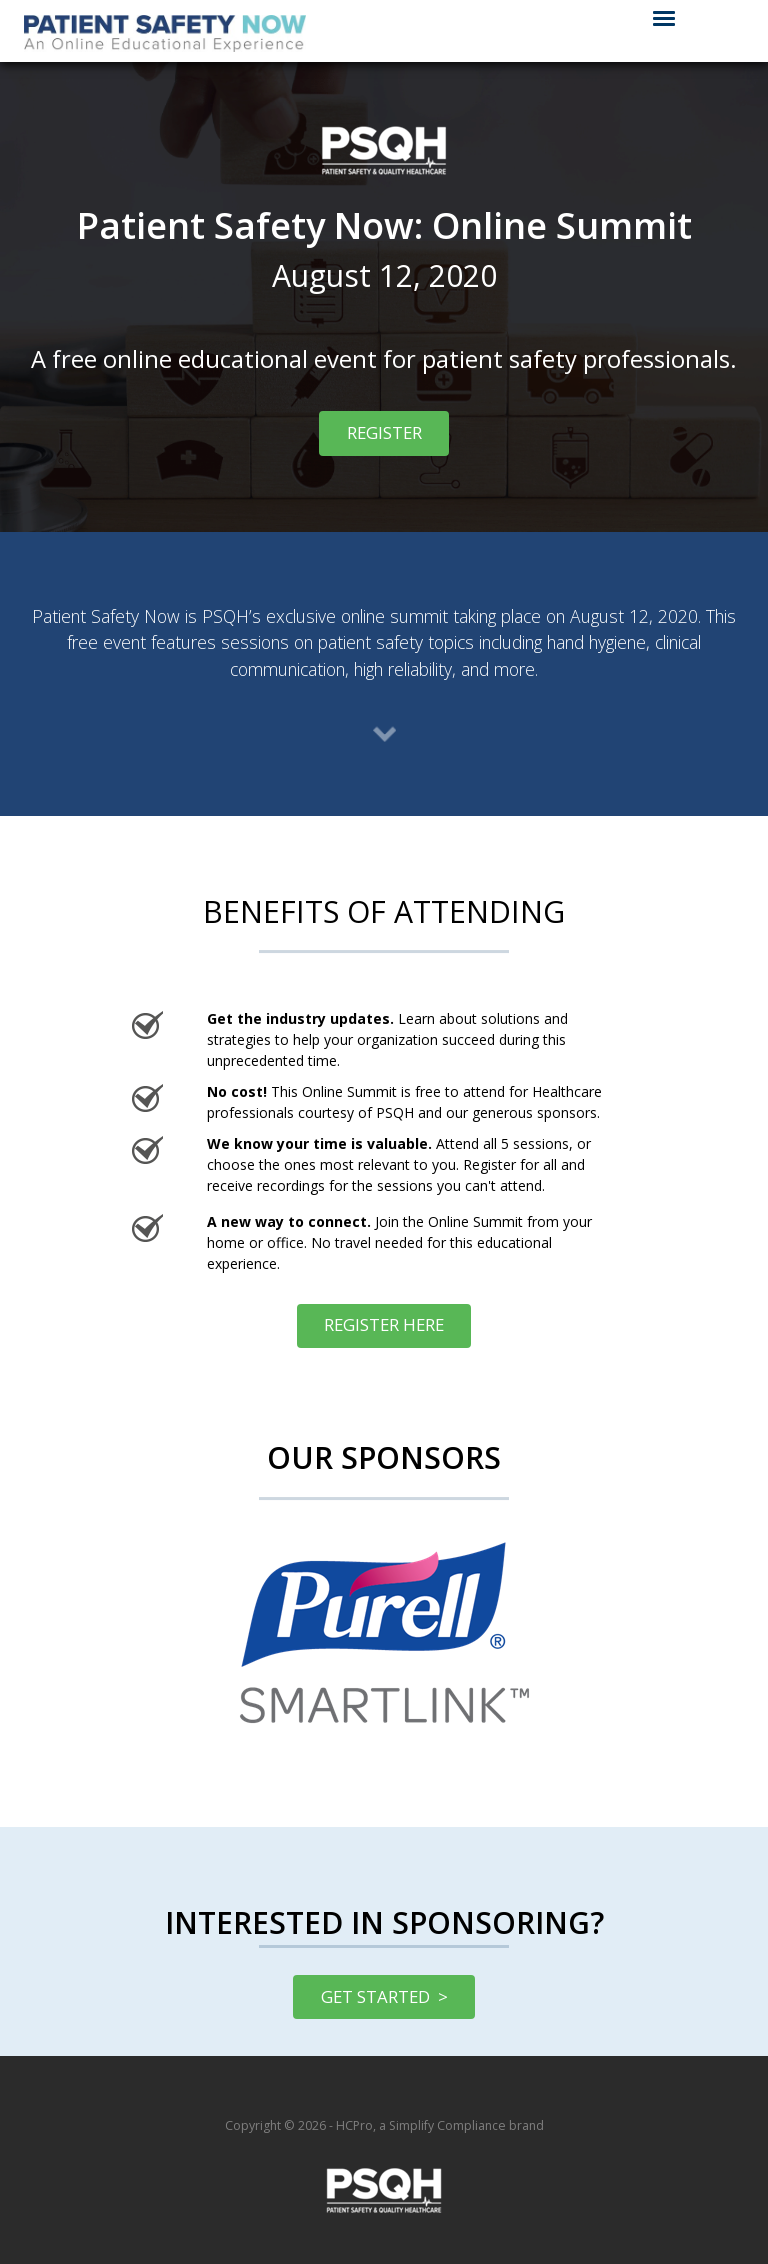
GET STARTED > (384, 1996)
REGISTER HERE (370, 1324)
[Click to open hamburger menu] (664, 17)
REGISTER (370, 432)
